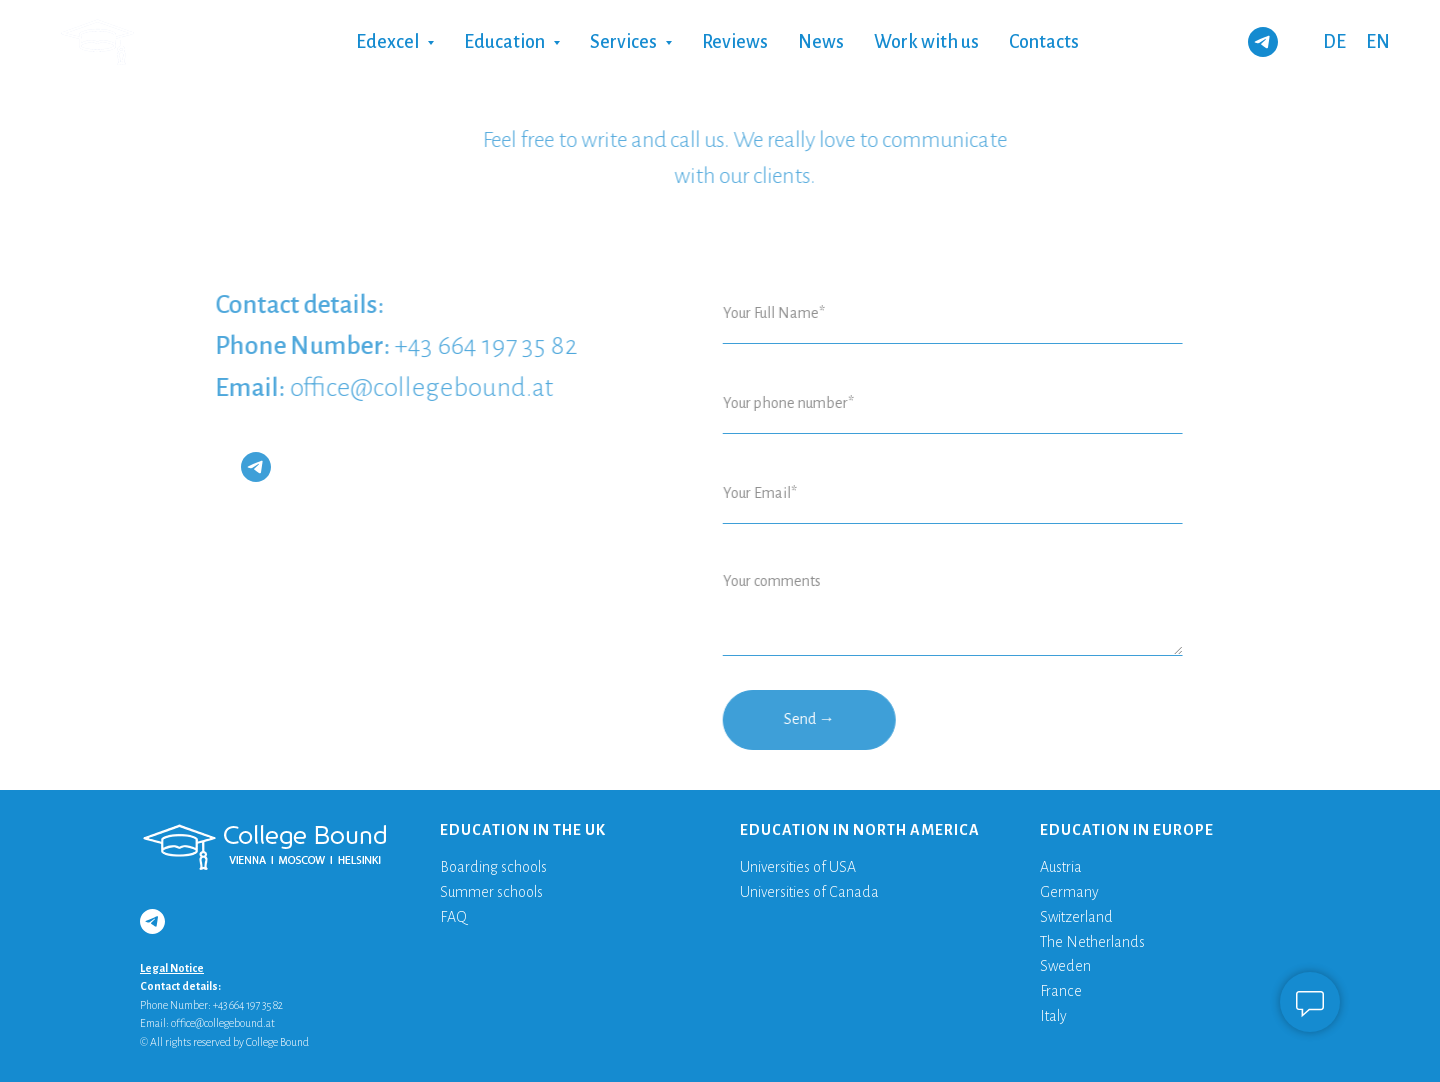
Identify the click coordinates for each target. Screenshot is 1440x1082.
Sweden (1065, 966)
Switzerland (1076, 917)
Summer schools (491, 892)
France (1061, 991)
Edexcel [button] (389, 42)
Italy (1053, 1016)
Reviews (735, 42)
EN (1378, 42)
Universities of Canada (809, 892)
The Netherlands (1092, 942)
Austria (1061, 867)
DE (1334, 42)
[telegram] (1263, 42)
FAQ (453, 917)
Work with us (926, 42)
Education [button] (506, 42)
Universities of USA (798, 867)
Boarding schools (493, 867)
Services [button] (625, 42)
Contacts (1044, 42)
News (821, 42)
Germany (1069, 892)
